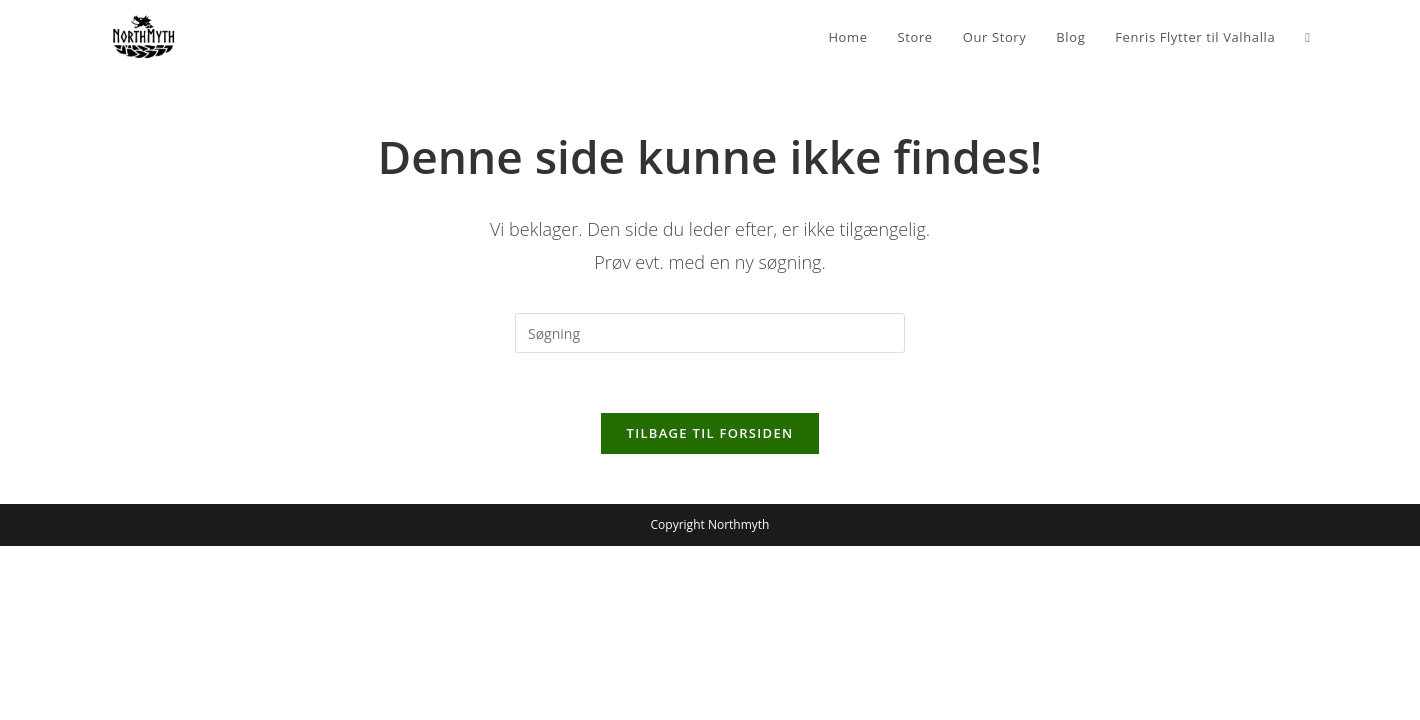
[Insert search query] (710, 333)
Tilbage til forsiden (710, 433)
